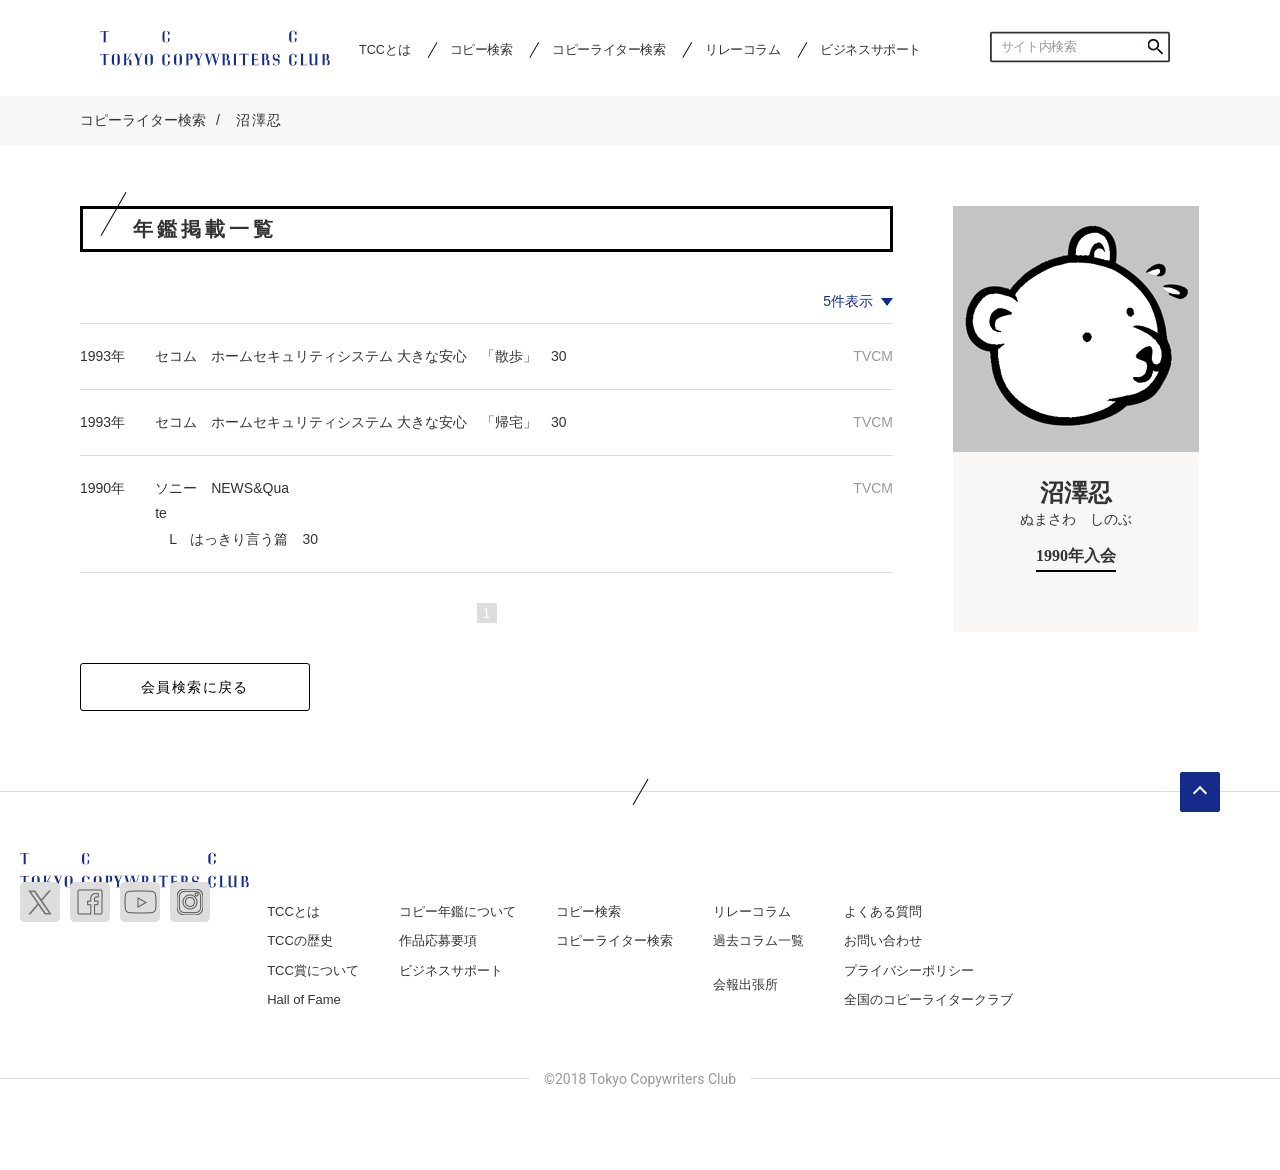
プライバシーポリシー (909, 970)
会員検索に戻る (195, 687)
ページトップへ (1200, 792)
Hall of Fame (304, 999)
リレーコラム (743, 49)
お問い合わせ (883, 940)
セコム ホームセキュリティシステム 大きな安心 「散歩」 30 (360, 356)
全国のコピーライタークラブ (928, 999)
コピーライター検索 (608, 49)
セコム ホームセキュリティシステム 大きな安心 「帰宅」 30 (360, 422)
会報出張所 (745, 984)
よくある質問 (883, 911)
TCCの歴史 (300, 940)
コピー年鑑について (457, 911)
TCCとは (384, 49)
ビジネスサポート (870, 49)
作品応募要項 (438, 940)
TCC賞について (313, 970)
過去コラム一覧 (758, 940)
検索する (1155, 47)
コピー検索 (481, 49)
